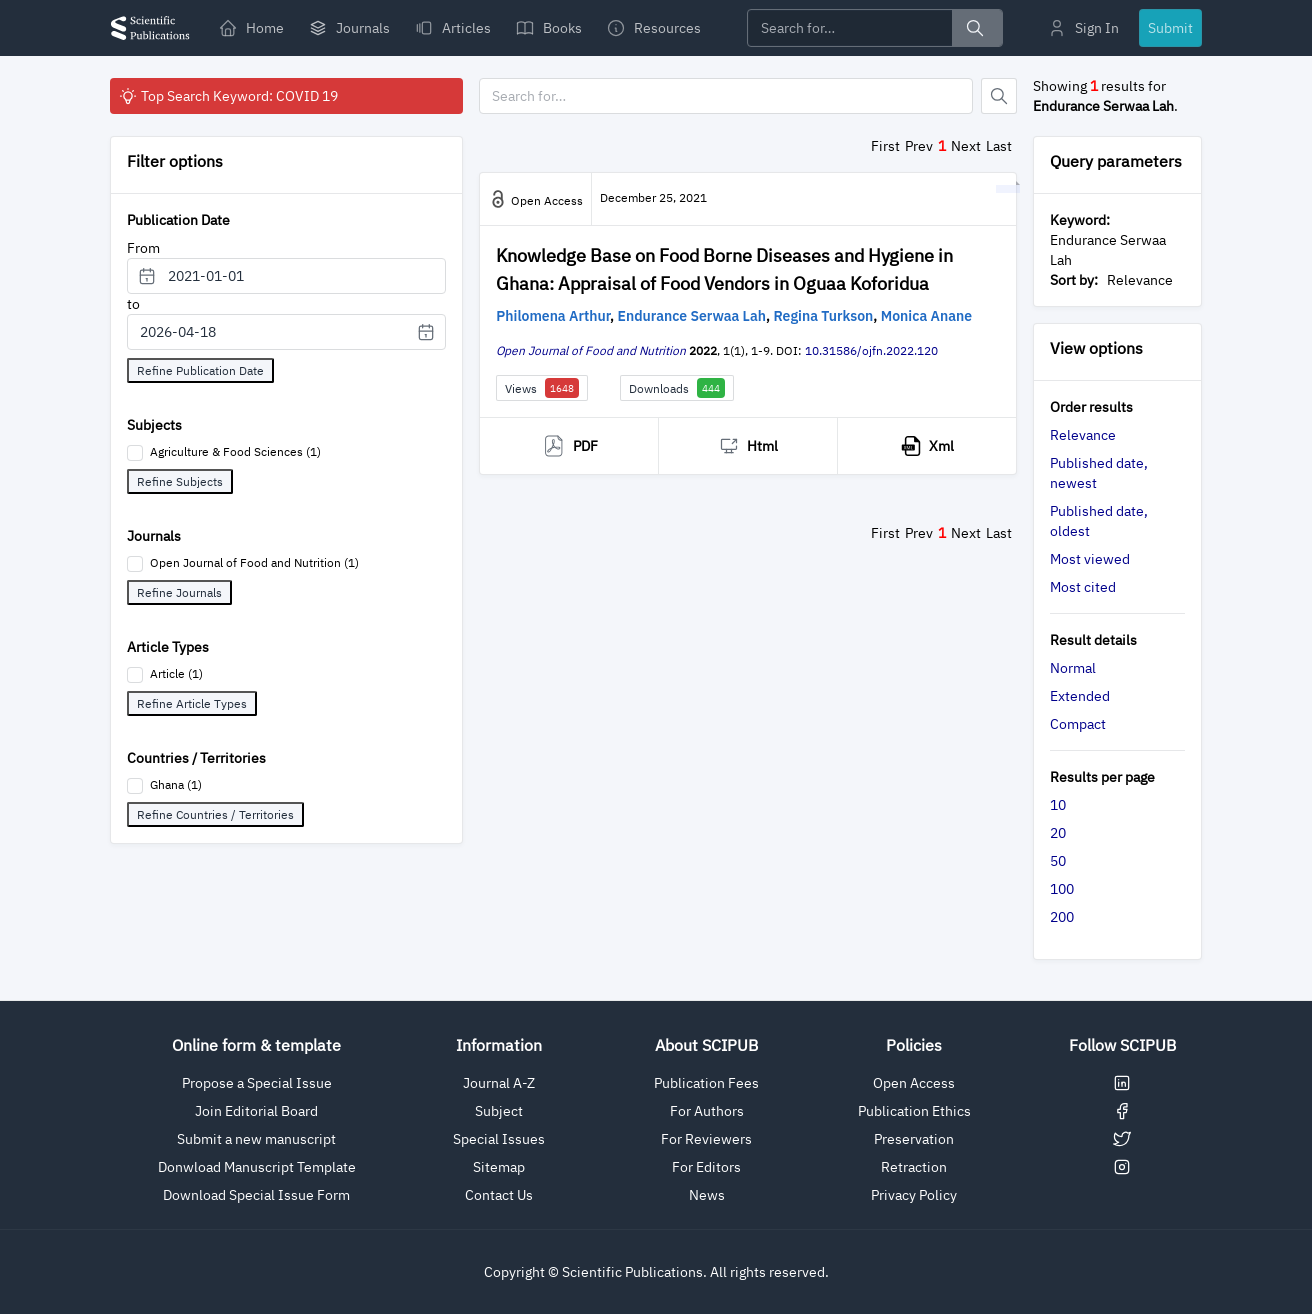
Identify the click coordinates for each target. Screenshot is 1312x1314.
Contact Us (499, 1195)
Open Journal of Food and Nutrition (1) (254, 562)
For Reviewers (706, 1139)
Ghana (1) (176, 784)
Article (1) (176, 673)
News (707, 1195)
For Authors (707, 1111)
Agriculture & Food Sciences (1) (235, 451)
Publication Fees (706, 1083)
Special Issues (499, 1139)
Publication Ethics (914, 1111)
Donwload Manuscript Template (257, 1167)
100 (1062, 889)
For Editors (706, 1167)
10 (1058, 805)
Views (542, 388)
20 (1058, 833)
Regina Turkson (824, 316)
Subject (499, 1111)
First (885, 146)
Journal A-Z (499, 1083)
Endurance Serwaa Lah (692, 316)
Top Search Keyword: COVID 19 (228, 96)
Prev (919, 146)
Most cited (1083, 587)
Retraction (914, 1167)
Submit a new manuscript (256, 1139)
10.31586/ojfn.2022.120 (871, 350)
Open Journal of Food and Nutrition (591, 350)
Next (966, 146)
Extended (1080, 696)
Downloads (677, 388)
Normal (1073, 668)
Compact (1078, 724)
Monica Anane (926, 316)
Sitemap (499, 1167)
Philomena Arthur (553, 316)
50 (1058, 861)
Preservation (914, 1139)
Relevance (1083, 435)
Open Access (914, 1083)
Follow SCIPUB (1122, 1045)
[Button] (999, 96)
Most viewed (1090, 559)
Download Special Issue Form (256, 1195)
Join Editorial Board (256, 1111)
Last (999, 146)
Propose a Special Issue (257, 1083)
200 (1062, 917)
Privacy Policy (914, 1195)
